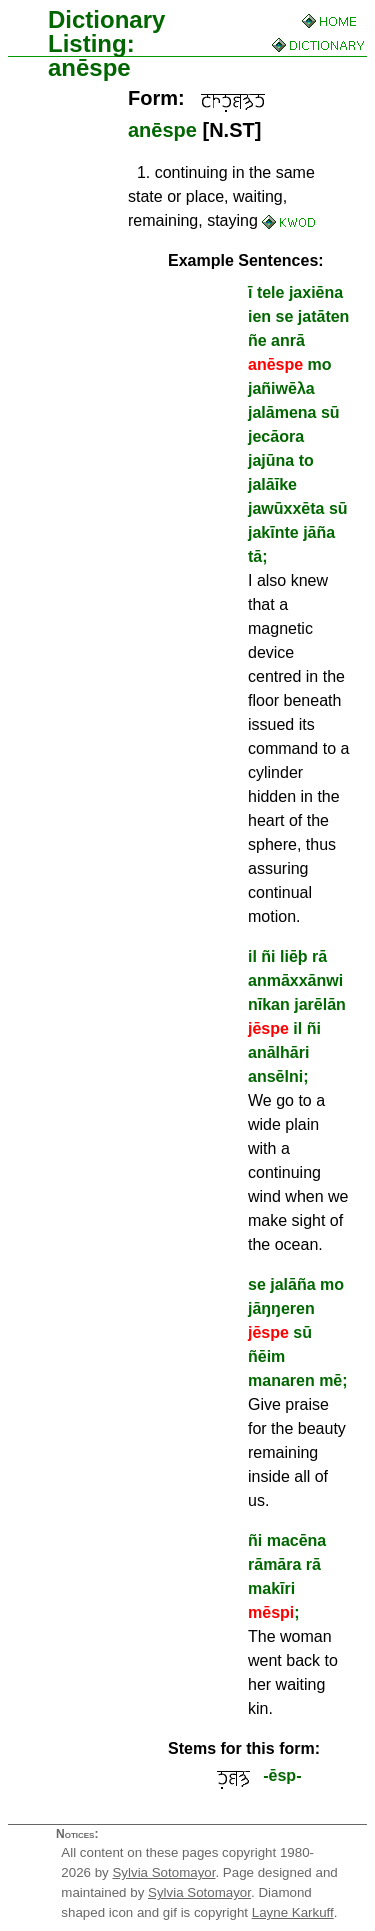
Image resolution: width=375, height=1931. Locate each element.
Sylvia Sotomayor (163, 1872)
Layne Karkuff (293, 1912)
